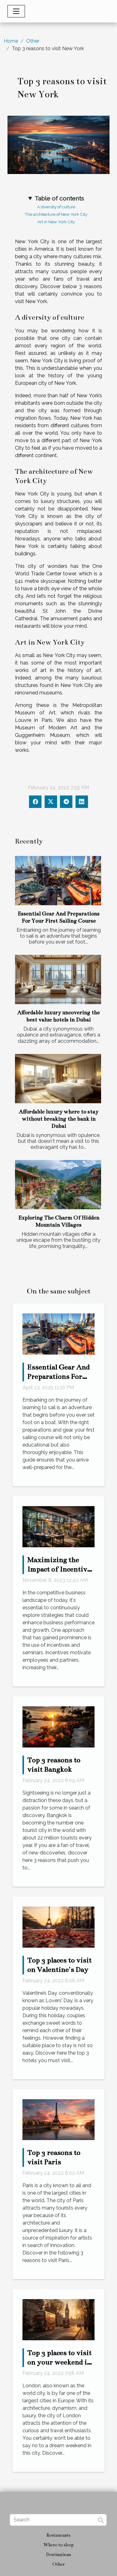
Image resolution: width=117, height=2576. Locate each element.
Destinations (58, 2554)
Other (32, 41)
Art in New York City (56, 221)
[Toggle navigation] (16, 11)
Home (11, 41)
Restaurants (58, 2535)
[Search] (58, 2520)
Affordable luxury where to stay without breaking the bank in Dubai (58, 1119)
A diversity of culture (56, 206)
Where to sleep (58, 2545)
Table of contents (59, 198)
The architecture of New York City (56, 214)
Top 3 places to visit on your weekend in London (59, 2362)
